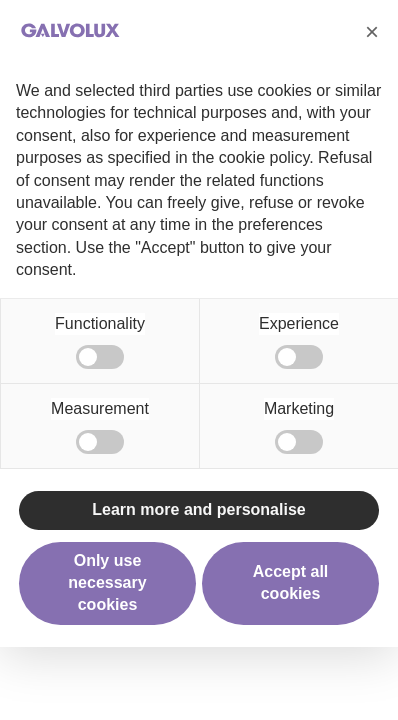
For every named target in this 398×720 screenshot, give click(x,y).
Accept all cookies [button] (291, 582)
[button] (372, 32)
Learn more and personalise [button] (198, 509)
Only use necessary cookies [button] (107, 583)
